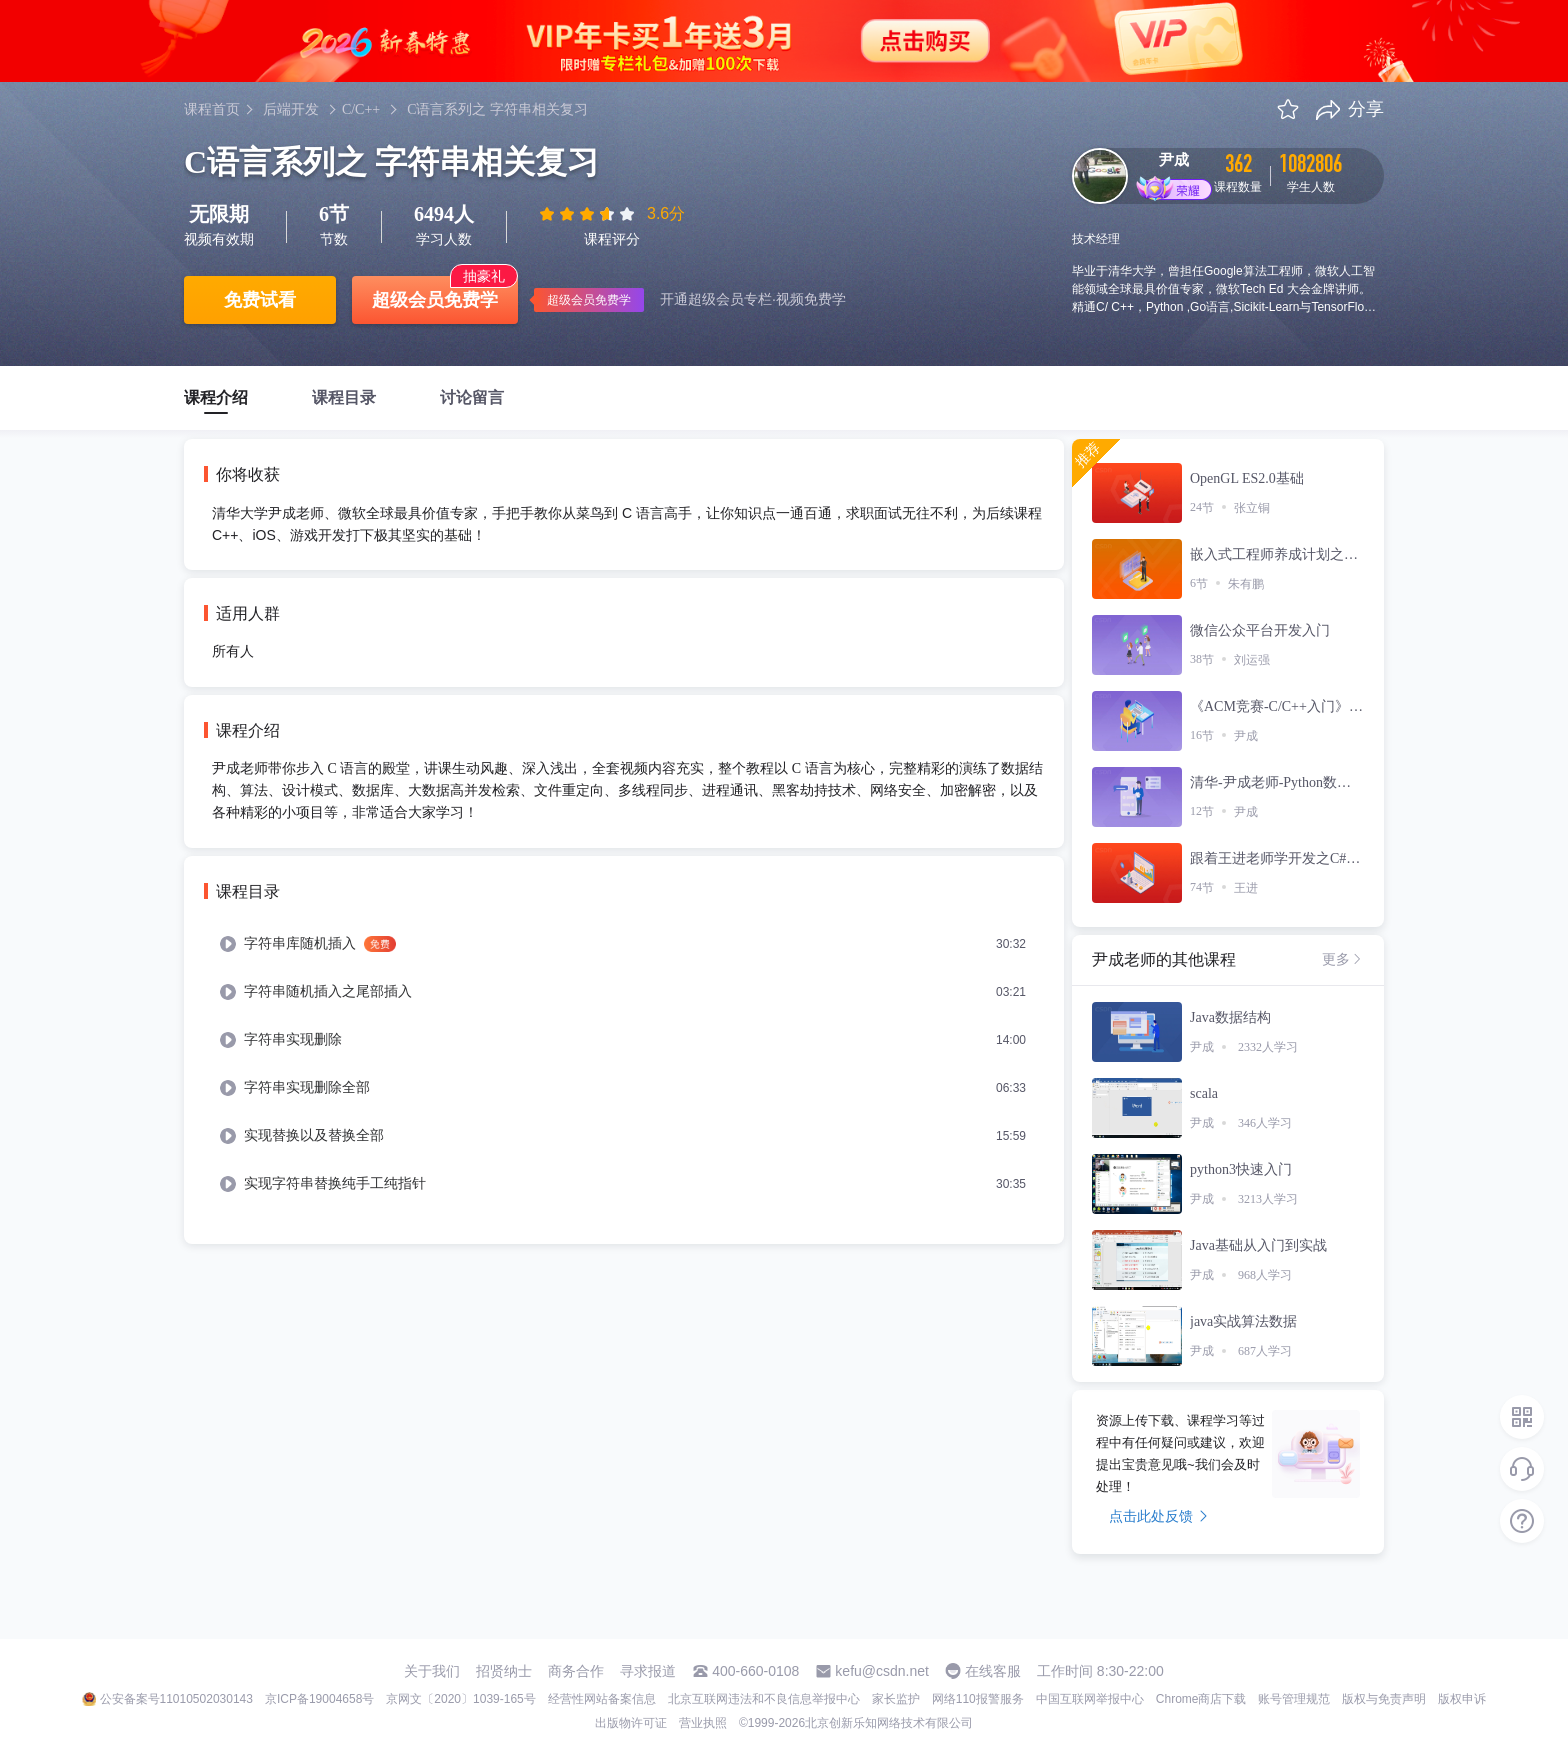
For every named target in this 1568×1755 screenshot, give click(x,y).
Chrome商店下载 (1201, 1699)
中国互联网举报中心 (1090, 1699)
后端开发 (291, 109)
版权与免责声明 (1384, 1699)
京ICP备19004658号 (319, 1699)
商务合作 (576, 1671)
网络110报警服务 (978, 1699)
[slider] (589, 214)
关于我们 (432, 1671)
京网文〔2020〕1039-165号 (460, 1699)
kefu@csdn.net (882, 1671)
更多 (1343, 959)
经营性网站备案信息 (602, 1699)
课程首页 (212, 109)
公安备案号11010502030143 (176, 1699)
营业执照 (703, 1723)
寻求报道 (648, 1671)
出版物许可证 (631, 1723)
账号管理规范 (1294, 1699)
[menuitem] (624, 944)
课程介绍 (216, 397)
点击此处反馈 (1158, 1516)
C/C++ (361, 109)
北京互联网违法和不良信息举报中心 (764, 1699)
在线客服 (993, 1671)
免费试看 (260, 300)
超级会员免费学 (435, 300)
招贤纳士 (504, 1671)
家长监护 (896, 1699)
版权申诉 (1462, 1699)
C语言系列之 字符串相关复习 (497, 109)
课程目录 (344, 397)
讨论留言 (472, 397)
